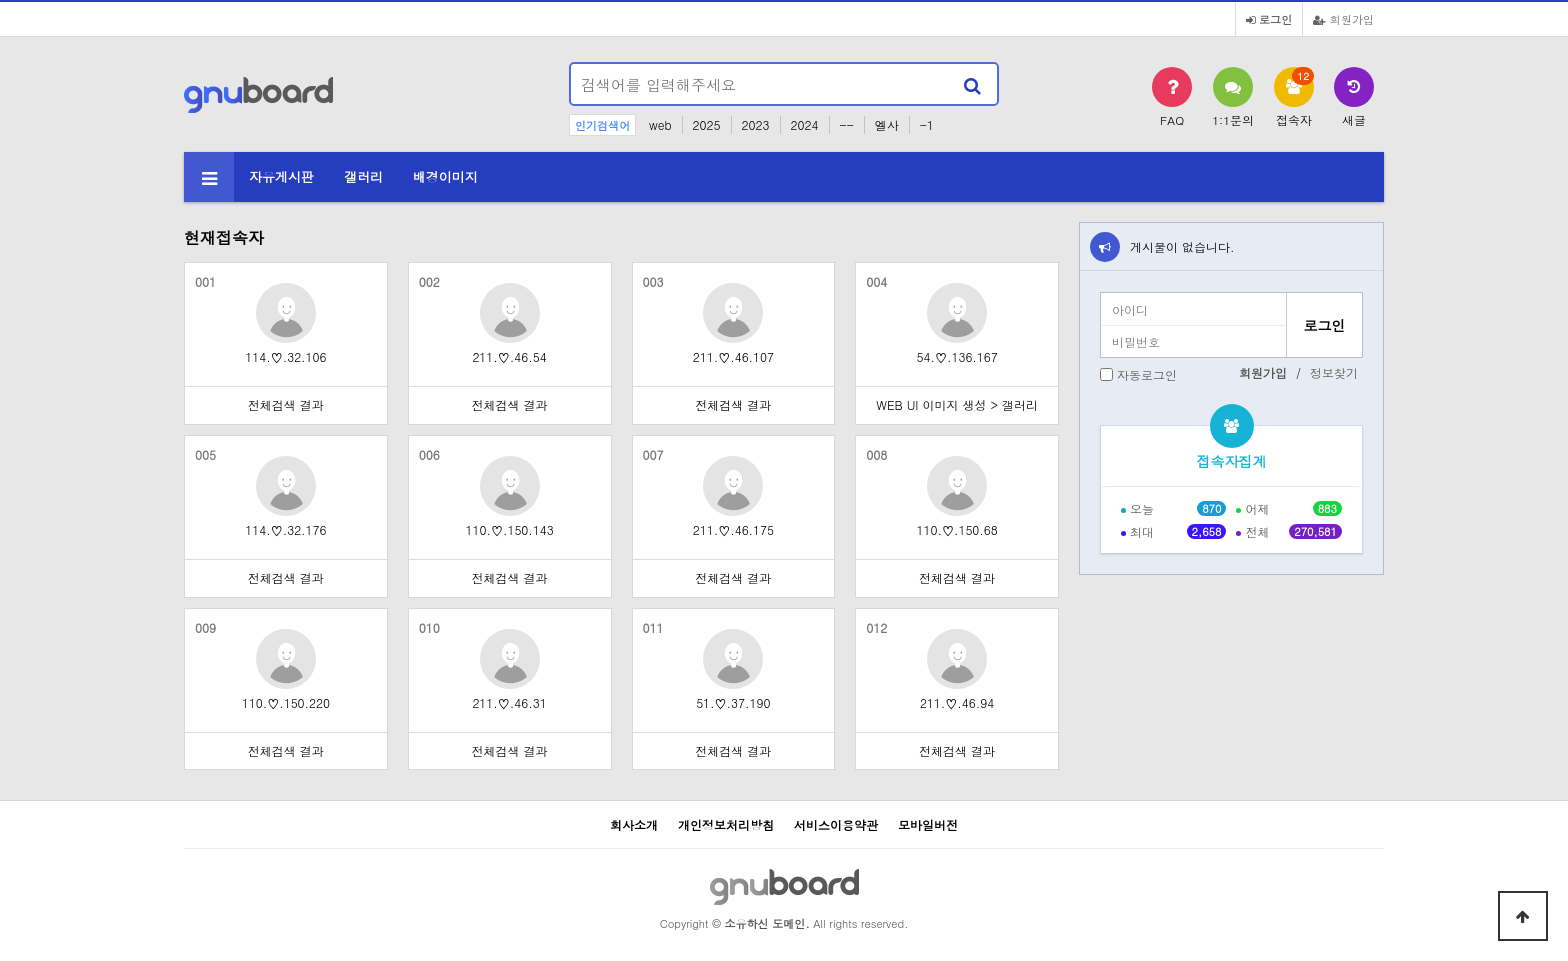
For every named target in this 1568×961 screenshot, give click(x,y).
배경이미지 (445, 176)
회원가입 (1343, 19)
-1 (927, 124)
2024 (805, 124)
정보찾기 (1334, 372)
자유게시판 (281, 176)
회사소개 (634, 824)
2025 (707, 124)
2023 (756, 124)
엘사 (887, 124)
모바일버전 (928, 824)
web (660, 124)
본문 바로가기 (0, 0)
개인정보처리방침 (726, 824)
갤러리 (363, 176)
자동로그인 (1147, 374)
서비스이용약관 (836, 824)
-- (847, 124)
